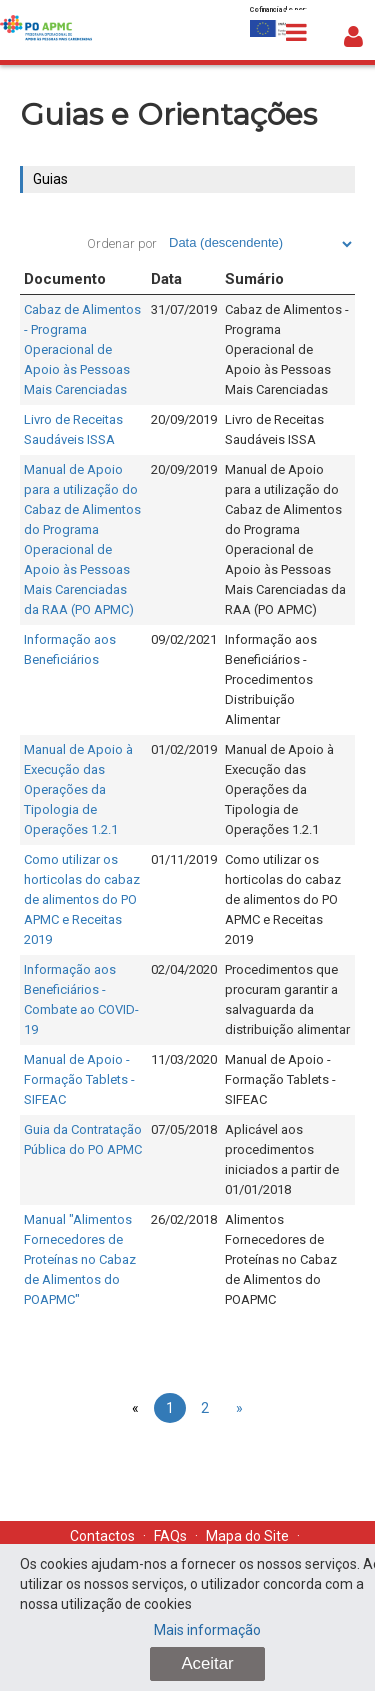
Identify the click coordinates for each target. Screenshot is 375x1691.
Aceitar (207, 1663)
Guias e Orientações (168, 114)
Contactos (102, 1536)
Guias (50, 179)
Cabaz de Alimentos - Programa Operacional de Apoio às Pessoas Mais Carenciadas (82, 349)
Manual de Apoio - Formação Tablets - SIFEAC (79, 1079)
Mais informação (207, 1630)
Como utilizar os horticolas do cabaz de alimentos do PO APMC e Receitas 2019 (82, 899)
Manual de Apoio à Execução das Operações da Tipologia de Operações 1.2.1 (78, 789)
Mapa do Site (247, 1536)
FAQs (170, 1536)
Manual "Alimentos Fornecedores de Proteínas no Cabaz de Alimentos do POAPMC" (80, 1259)
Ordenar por (122, 243)
